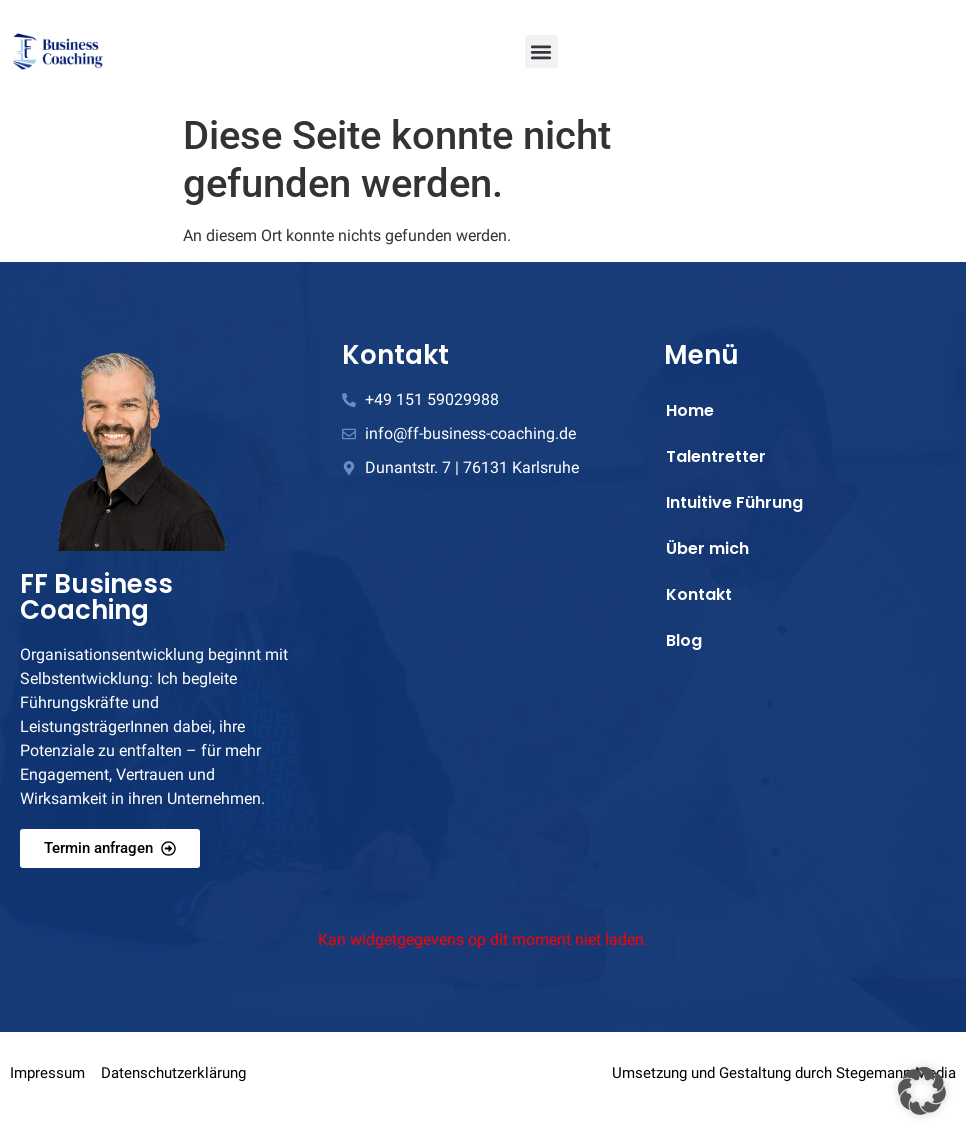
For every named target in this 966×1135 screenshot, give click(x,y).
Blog (684, 640)
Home (690, 410)
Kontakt (699, 594)
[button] (541, 51)
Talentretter (716, 456)
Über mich (707, 548)
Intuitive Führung (734, 502)
